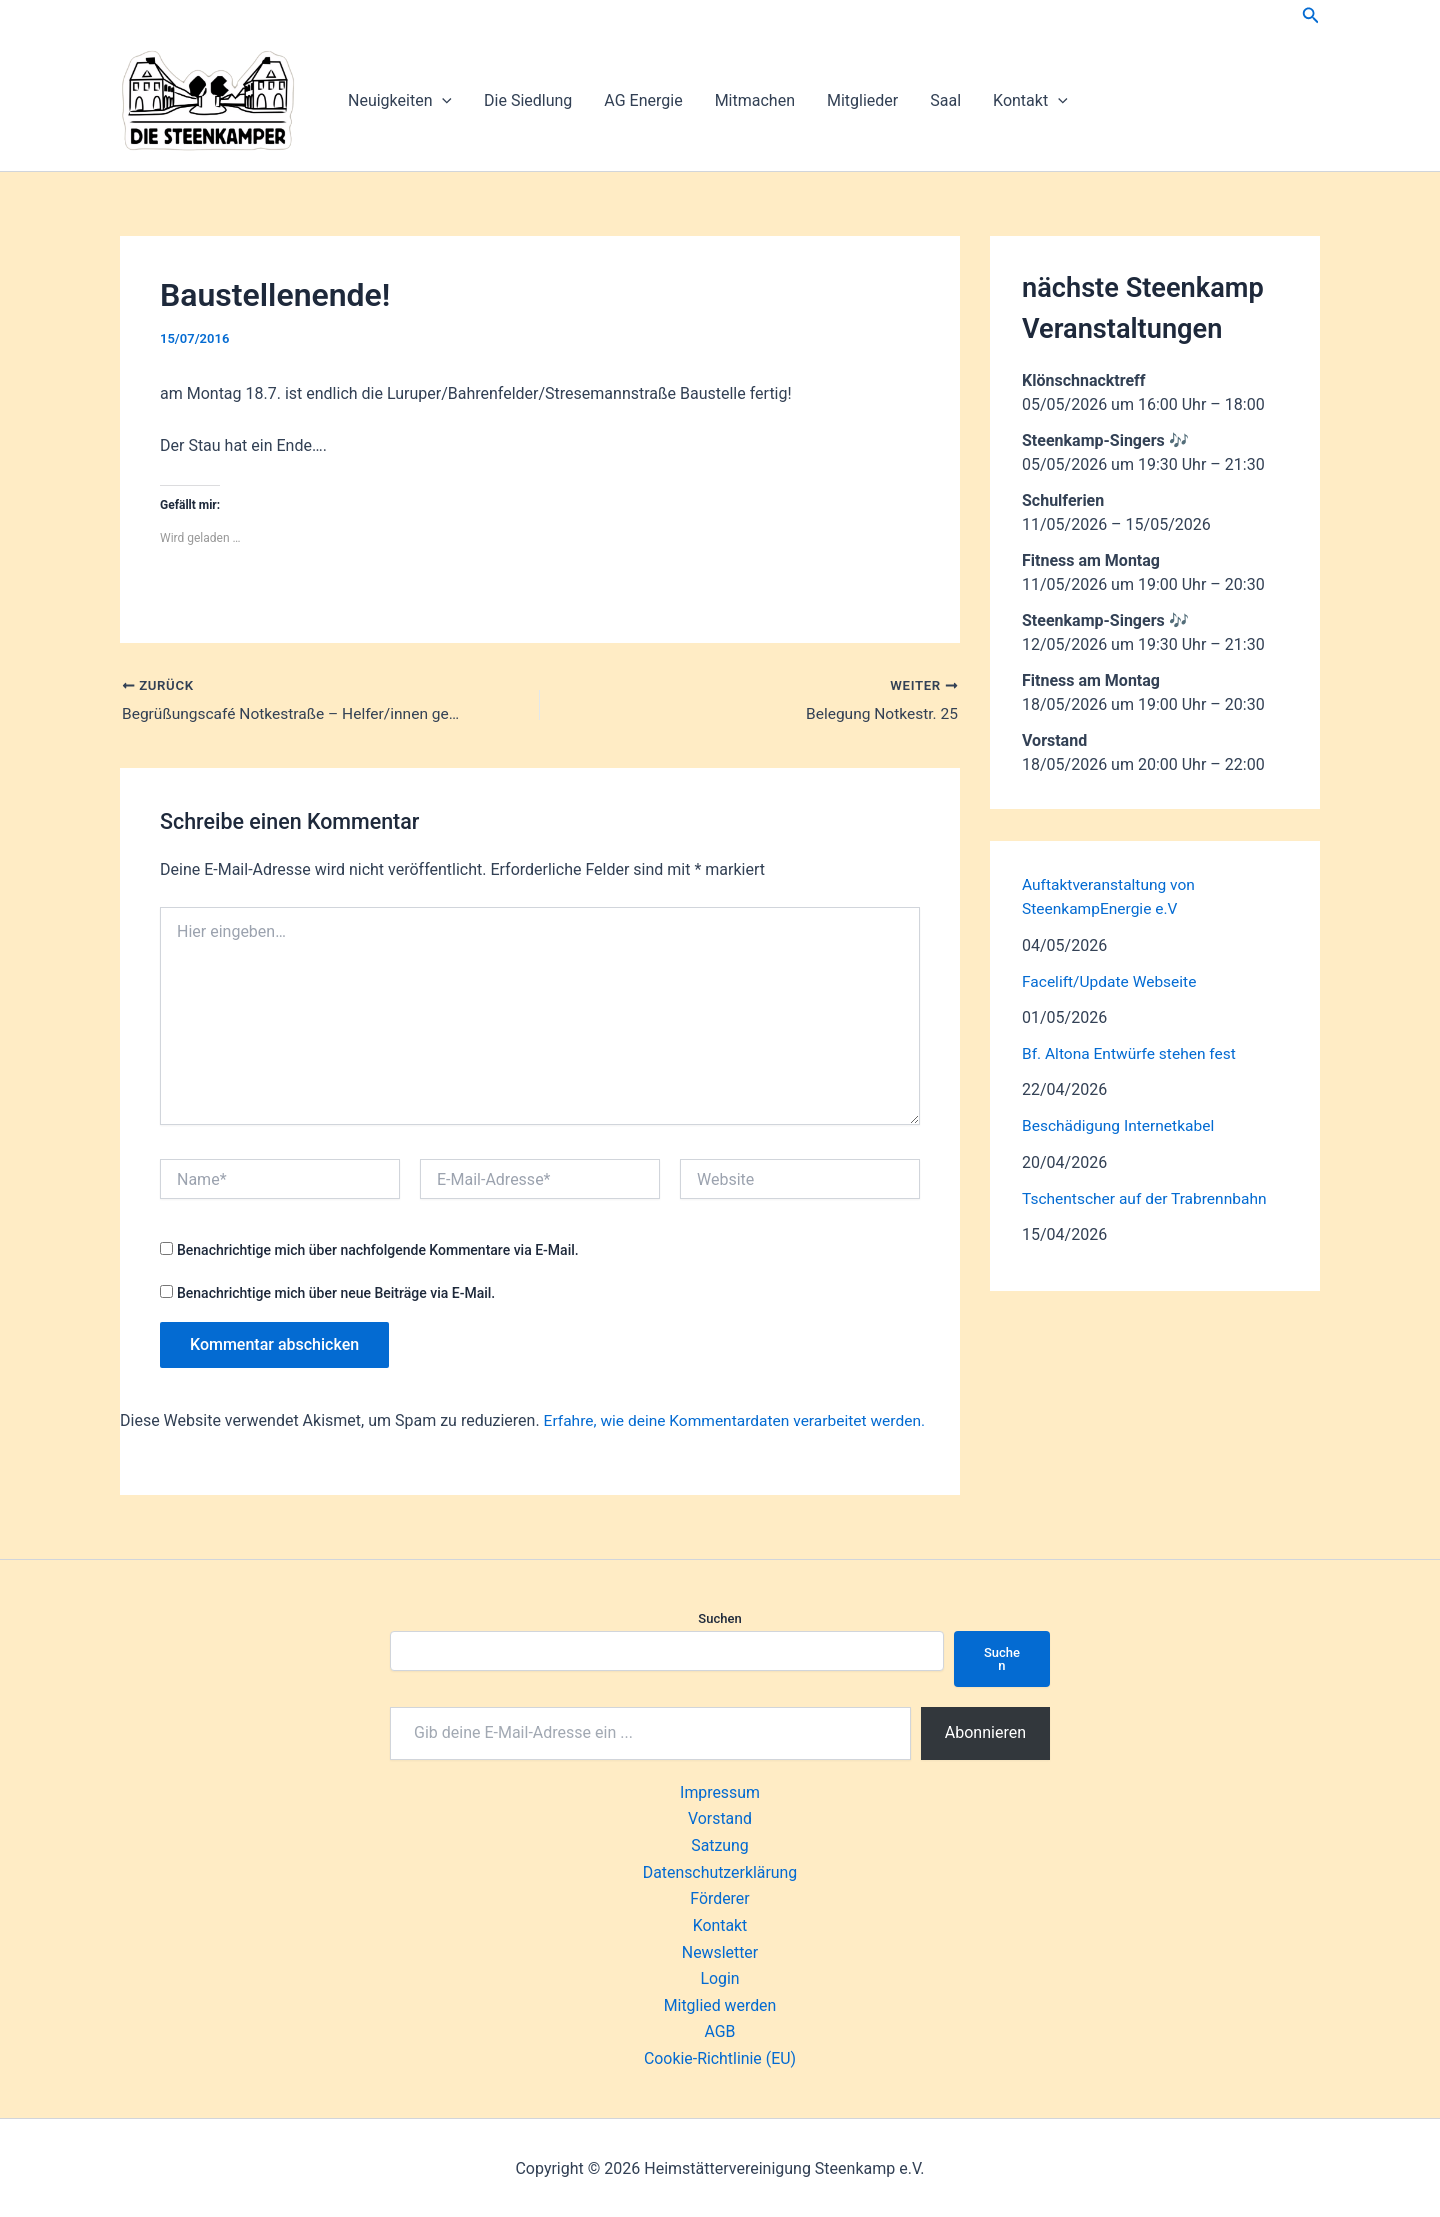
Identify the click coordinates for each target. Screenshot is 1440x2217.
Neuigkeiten (400, 101)
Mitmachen (755, 100)
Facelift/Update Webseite (1112, 980)
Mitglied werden (719, 2004)
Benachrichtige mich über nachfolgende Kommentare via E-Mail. (378, 1251)
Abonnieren (985, 1733)
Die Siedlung (528, 100)
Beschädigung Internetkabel (1121, 1124)
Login (719, 1977)
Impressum (720, 1793)
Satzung (720, 1845)
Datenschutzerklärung (720, 1872)
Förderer (720, 1898)
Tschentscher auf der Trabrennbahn (1148, 1196)
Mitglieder (862, 100)
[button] (1311, 15)
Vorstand (720, 1819)
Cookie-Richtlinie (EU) (719, 2057)
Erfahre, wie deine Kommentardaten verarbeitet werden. (740, 1421)
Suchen (719, 1619)
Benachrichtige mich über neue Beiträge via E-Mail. (336, 1294)
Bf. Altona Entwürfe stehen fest (1132, 1052)
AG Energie (643, 100)
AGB (719, 2030)
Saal (945, 100)
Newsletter (720, 1951)
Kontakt (1030, 101)
